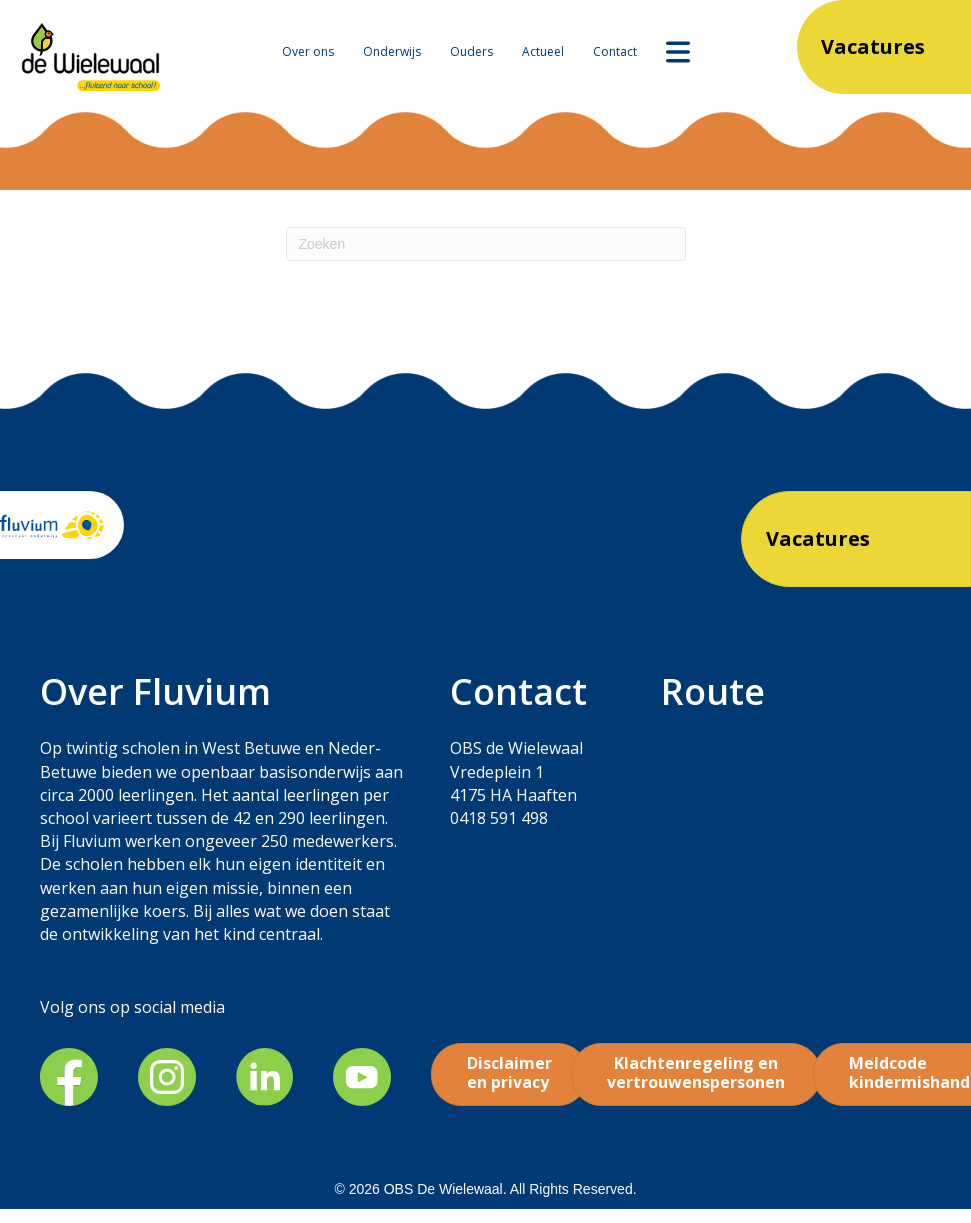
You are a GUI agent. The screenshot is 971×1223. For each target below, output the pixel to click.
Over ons (308, 51)
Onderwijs (392, 51)
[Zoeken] (486, 244)
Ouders (471, 51)
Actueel (543, 51)
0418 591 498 (499, 818)
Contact (615, 51)
